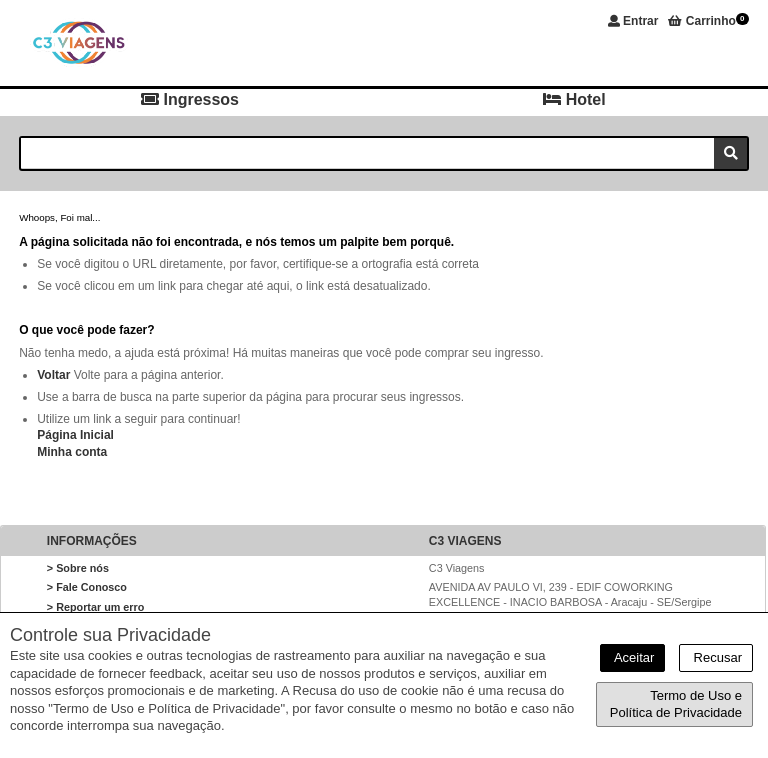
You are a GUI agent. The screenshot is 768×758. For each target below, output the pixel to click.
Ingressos (190, 99)
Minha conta (72, 452)
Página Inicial (75, 435)
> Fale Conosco (87, 587)
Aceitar (632, 657)
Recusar (716, 657)
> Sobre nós (78, 568)
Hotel (574, 99)
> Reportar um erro (96, 607)
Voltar (53, 375)
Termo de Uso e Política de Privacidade (676, 704)
